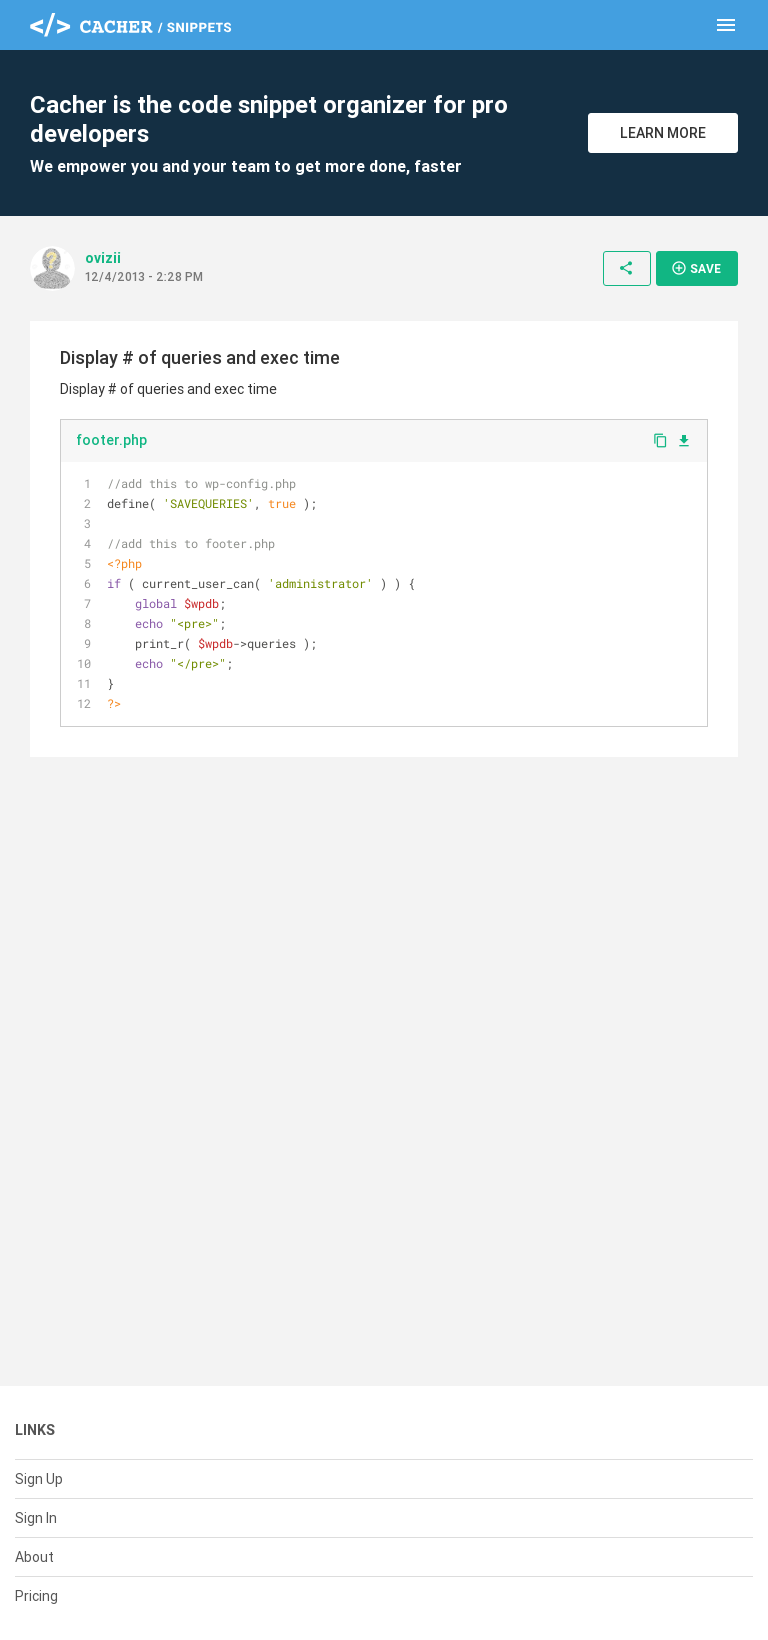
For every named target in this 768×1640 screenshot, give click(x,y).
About (34, 1557)
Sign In (36, 1518)
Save (696, 268)
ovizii (103, 258)
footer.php (111, 440)
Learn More (663, 133)
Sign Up (39, 1479)
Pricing (36, 1596)
